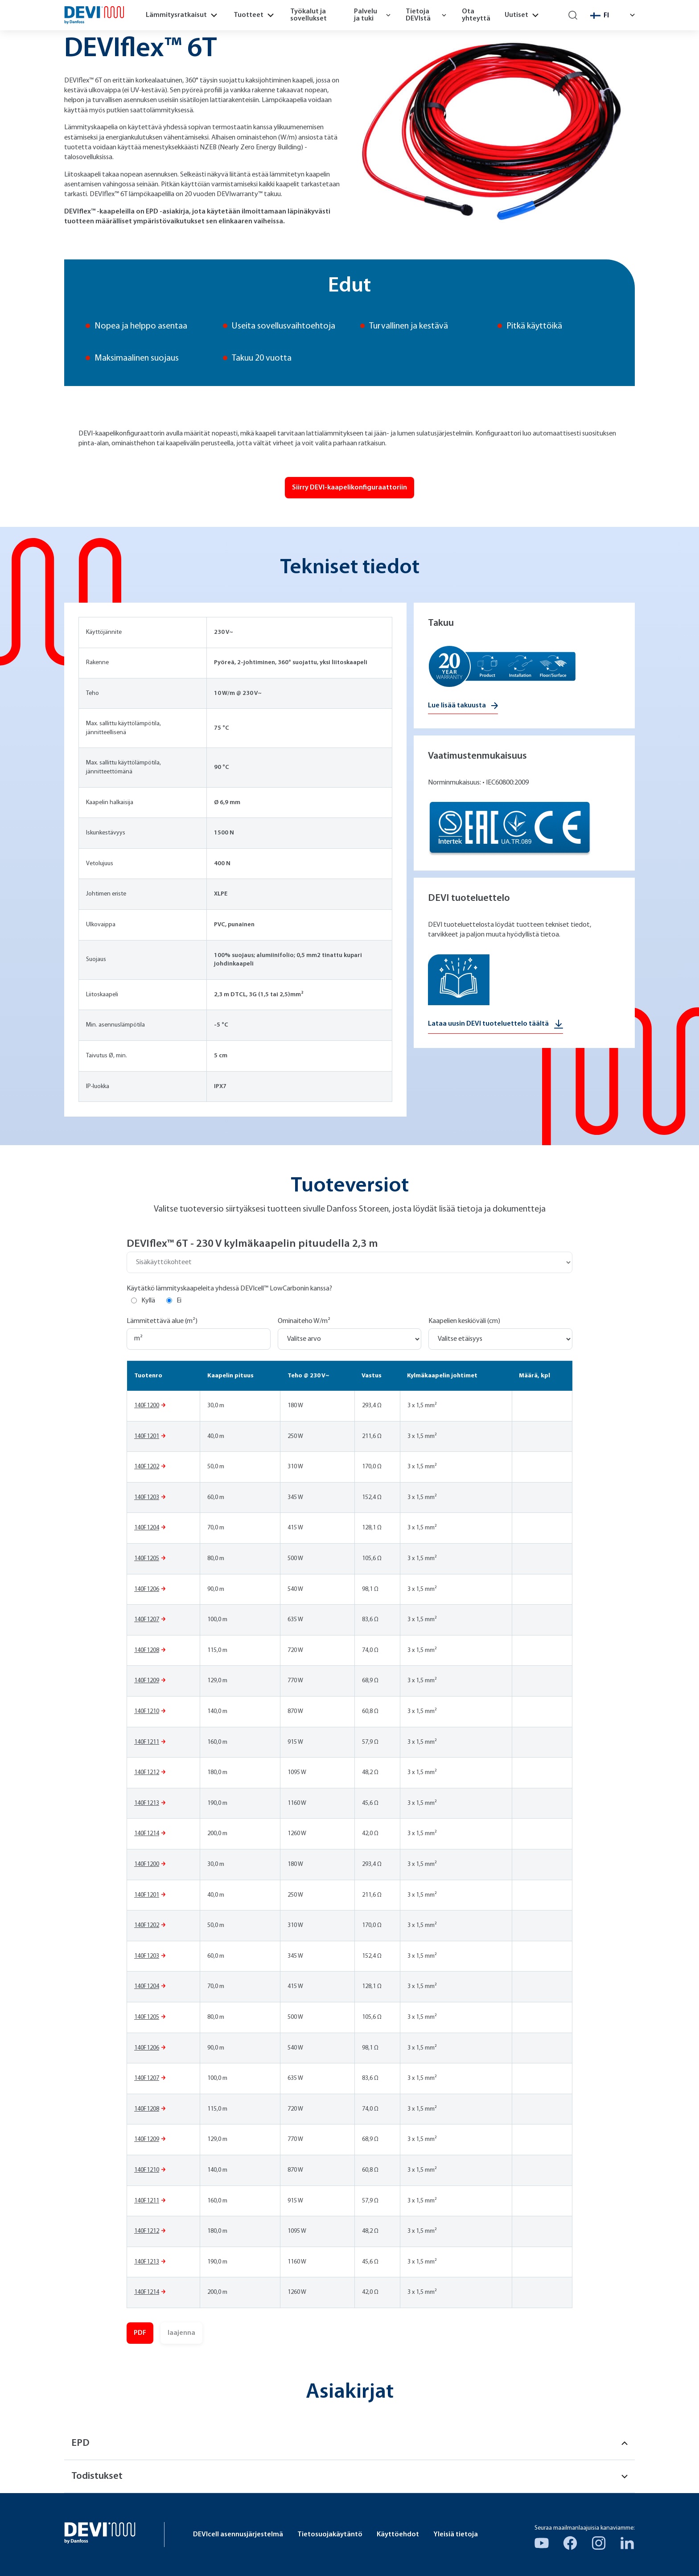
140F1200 (146, 1405)
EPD (349, 2443)
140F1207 (146, 1619)
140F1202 (146, 1466)
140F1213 (146, 1803)
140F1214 (146, 1833)
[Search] (573, 15)
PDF (140, 2333)
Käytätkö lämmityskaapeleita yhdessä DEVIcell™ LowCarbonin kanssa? (229, 1288)
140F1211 (146, 1742)
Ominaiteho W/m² (304, 1321)
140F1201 (146, 1436)
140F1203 (146, 1497)
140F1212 (146, 1772)
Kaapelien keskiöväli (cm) (464, 1321)
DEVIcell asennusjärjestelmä (238, 2534)
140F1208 (146, 1650)
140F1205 (146, 1558)
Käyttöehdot (398, 2534)
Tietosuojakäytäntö (329, 2534)
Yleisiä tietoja (455, 2534)
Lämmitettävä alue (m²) (162, 1321)
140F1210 (146, 1711)
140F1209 (146, 1680)
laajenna (181, 2333)
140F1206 (146, 1589)
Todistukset (349, 2476)
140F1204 (146, 1527)
